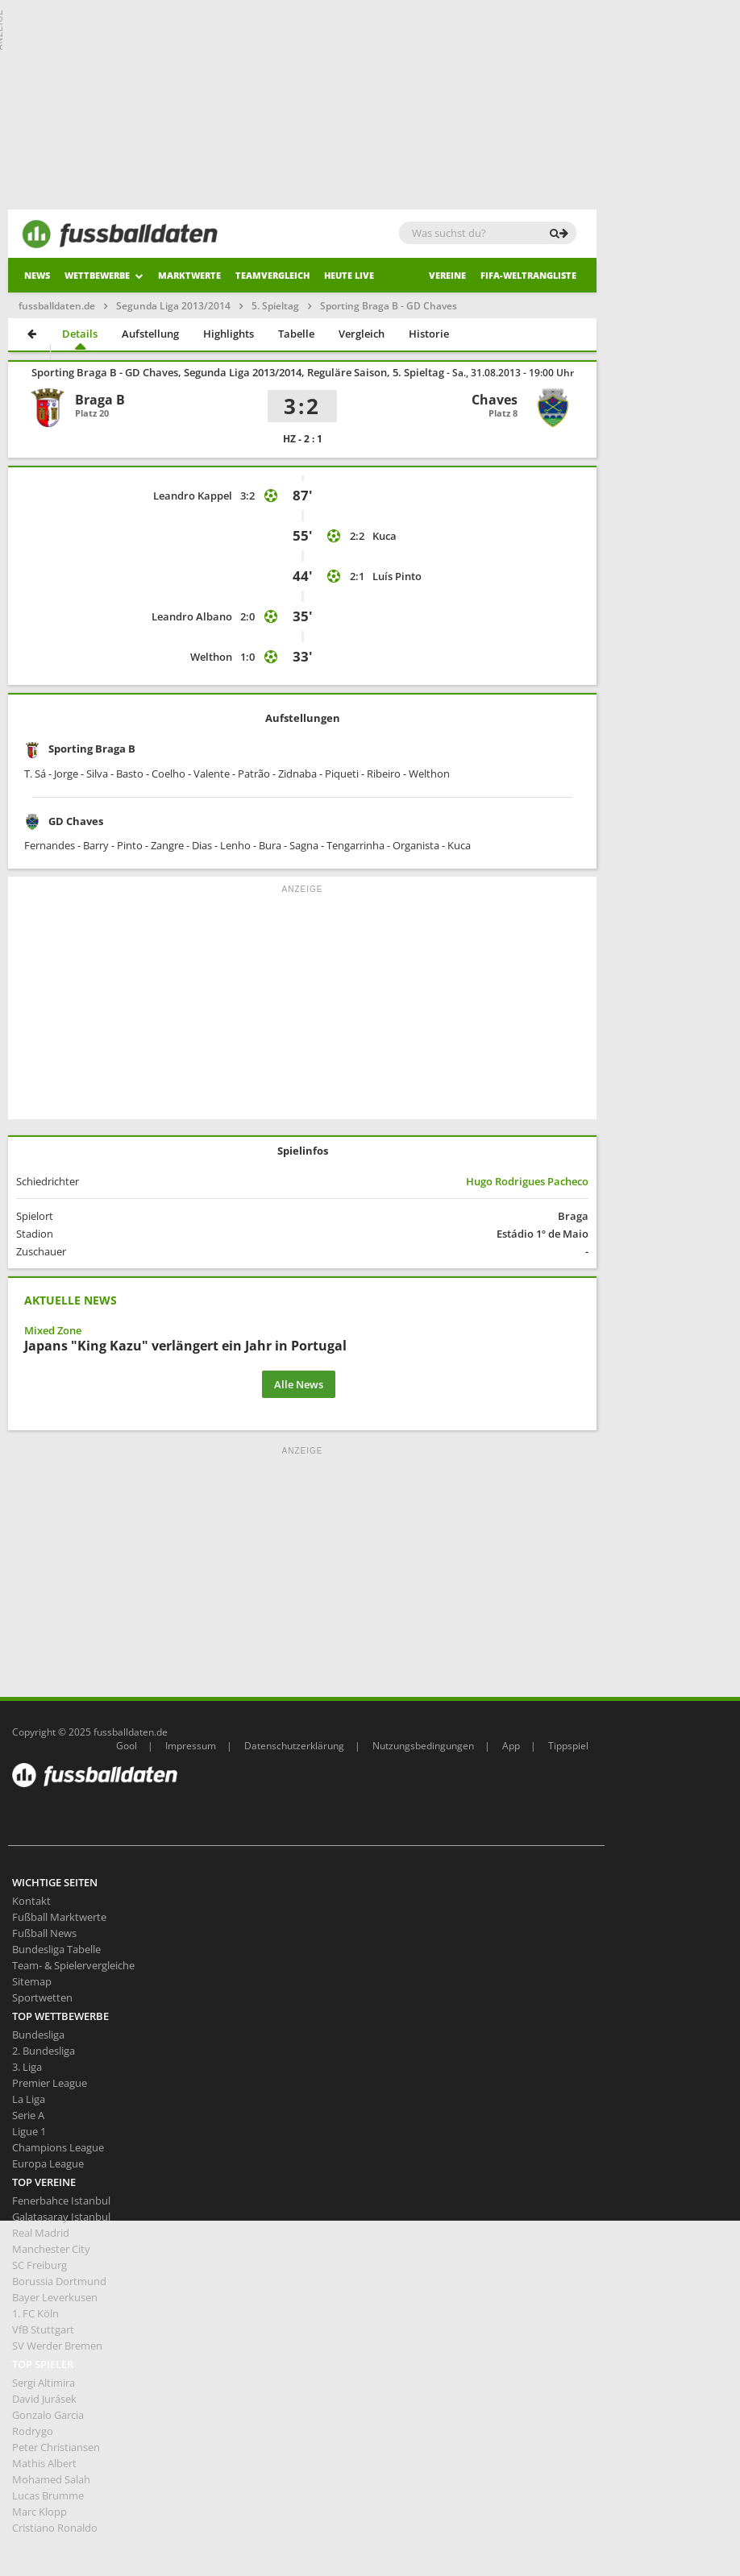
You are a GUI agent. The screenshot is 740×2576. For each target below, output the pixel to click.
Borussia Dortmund (59, 2281)
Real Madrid (40, 2232)
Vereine (447, 275)
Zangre (167, 845)
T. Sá (35, 773)
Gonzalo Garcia (48, 2415)
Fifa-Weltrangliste (528, 275)
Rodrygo (32, 2431)
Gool (126, 1746)
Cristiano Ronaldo (55, 2527)
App (511, 1746)
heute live (349, 275)
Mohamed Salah (51, 2479)
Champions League (58, 2147)
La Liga (28, 2099)
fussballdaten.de (57, 306)
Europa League (48, 2163)
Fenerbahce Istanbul (61, 2200)
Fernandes (49, 845)
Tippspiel (568, 1746)
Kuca (384, 536)
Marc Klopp (39, 2511)
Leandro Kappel (192, 495)
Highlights (228, 333)
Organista (416, 845)
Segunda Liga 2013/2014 (173, 306)
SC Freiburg (39, 2265)
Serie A (28, 2115)
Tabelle (296, 333)
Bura (270, 845)
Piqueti (342, 773)
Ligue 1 (29, 2131)
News (37, 275)
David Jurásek (44, 2398)
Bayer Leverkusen (55, 2297)
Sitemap (32, 1981)
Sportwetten (42, 1997)
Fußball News (44, 1933)
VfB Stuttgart (43, 2329)
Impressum (190, 1746)
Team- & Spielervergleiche (73, 1965)
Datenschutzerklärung (294, 1746)
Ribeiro (384, 773)
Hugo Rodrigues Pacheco (527, 1181)
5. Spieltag (275, 306)
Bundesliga (38, 2034)
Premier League (49, 2083)
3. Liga (27, 2067)
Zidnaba (297, 773)
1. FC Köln (35, 2313)
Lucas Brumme (48, 2495)
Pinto (130, 845)
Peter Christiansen (56, 2447)
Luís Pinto (397, 576)
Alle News (298, 1384)
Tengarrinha (355, 845)
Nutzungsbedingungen (423, 1746)
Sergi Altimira (43, 2382)
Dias (202, 845)
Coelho (168, 773)
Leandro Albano (192, 616)
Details (80, 333)
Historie (429, 333)
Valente (211, 773)
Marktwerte (189, 275)
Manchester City (51, 2249)
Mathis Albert (44, 2463)
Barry (96, 845)
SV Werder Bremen (57, 2345)
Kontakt (31, 1901)
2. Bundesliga (43, 2050)
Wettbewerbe (103, 275)
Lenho (235, 845)
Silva (97, 773)
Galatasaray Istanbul (61, 2216)
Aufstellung (150, 333)
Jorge (66, 773)
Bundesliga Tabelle (56, 1949)
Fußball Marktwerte (59, 1917)
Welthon (211, 656)
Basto (129, 773)
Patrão (254, 773)
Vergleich (362, 333)
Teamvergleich (272, 275)
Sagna (303, 845)
